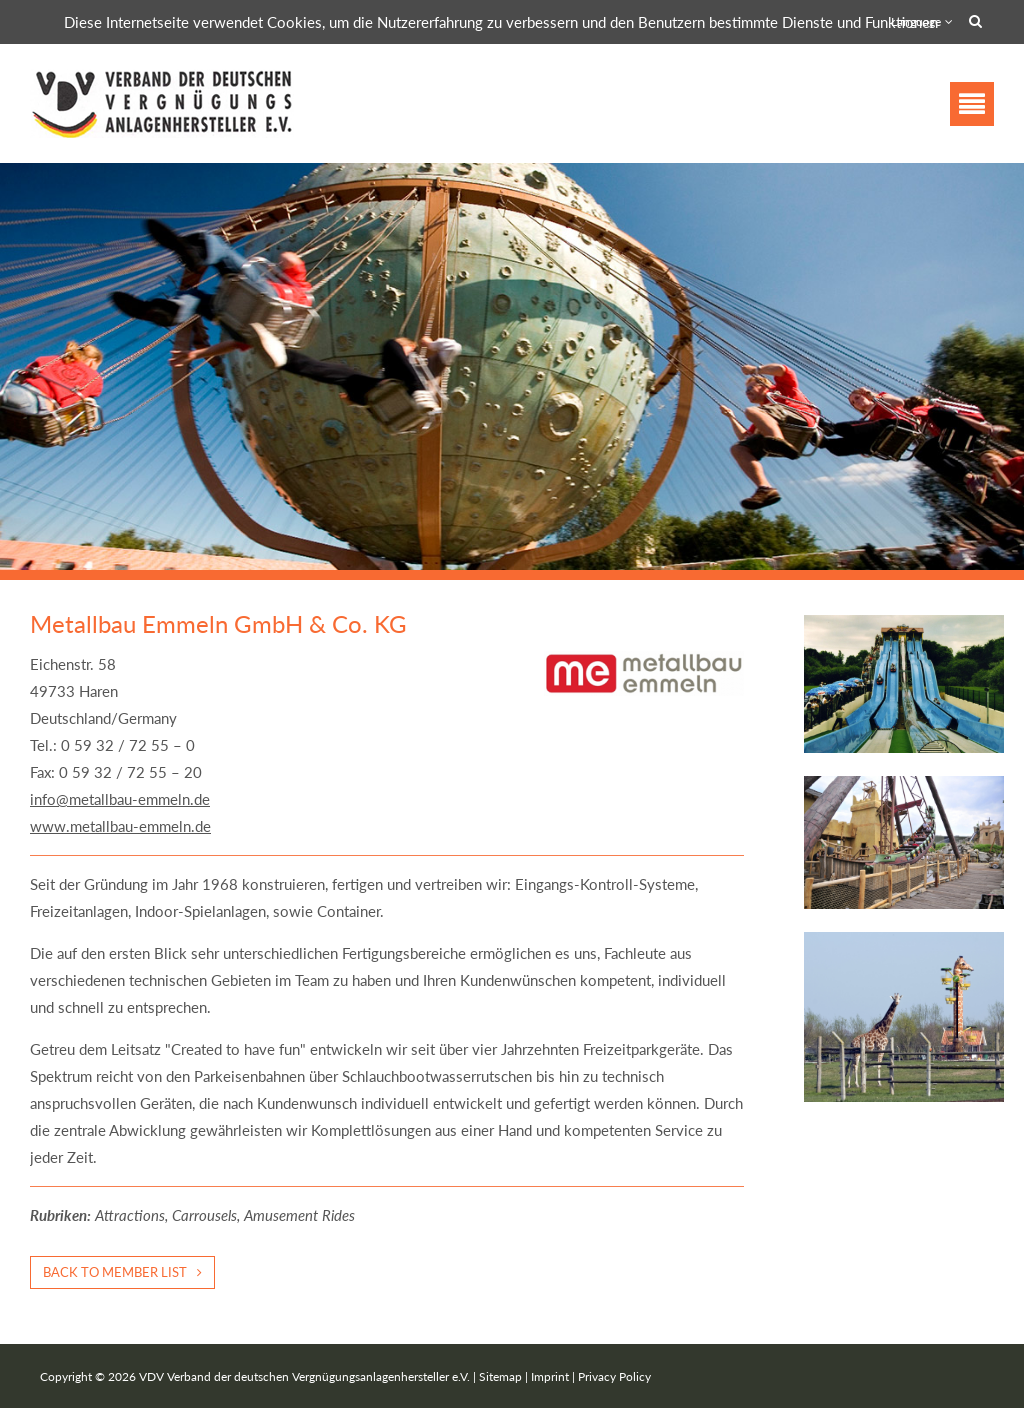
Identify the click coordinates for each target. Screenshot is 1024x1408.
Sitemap (500, 1376)
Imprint (550, 1376)
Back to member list (115, 1272)
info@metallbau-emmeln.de (120, 799)
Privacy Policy (614, 1376)
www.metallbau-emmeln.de (120, 826)
